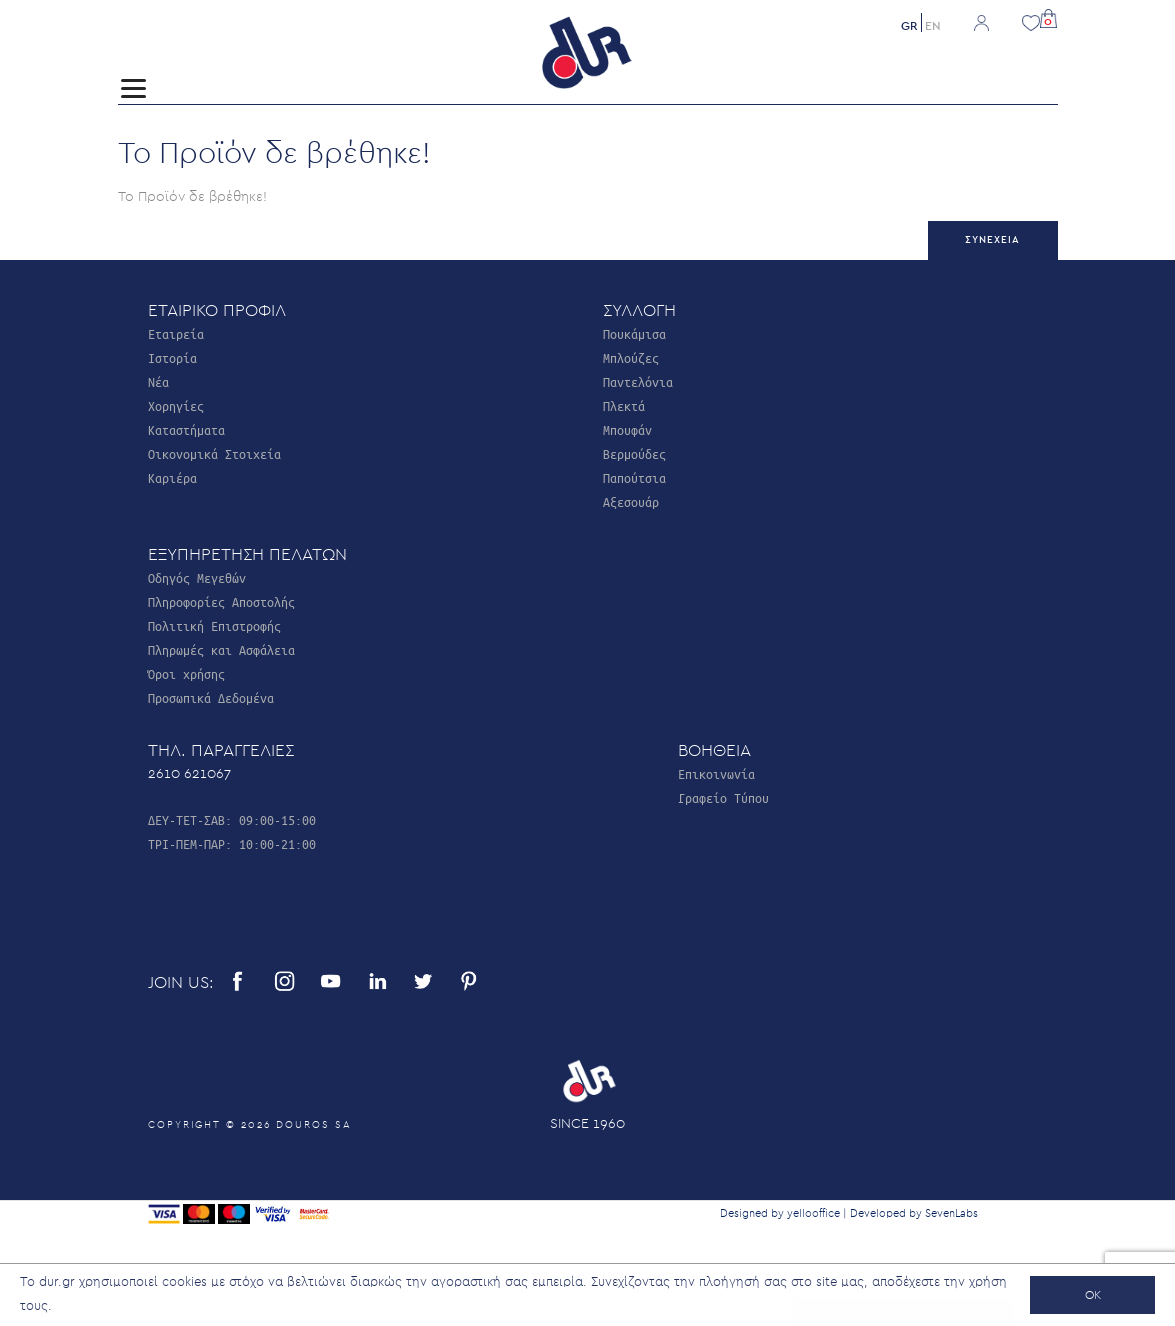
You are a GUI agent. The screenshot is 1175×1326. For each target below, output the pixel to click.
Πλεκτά (624, 405)
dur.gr (57, 1282)
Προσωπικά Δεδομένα (211, 697)
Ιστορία (172, 357)
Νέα (158, 381)
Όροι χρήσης (186, 673)
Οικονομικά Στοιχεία (214, 453)
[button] (1048, 16)
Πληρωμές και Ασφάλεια (221, 649)
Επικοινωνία (716, 773)
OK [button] (1093, 1295)
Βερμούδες (634, 453)
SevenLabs (951, 1213)
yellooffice (813, 1213)
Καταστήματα (186, 429)
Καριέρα (172, 477)
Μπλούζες (631, 357)
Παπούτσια (634, 477)
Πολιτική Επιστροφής (214, 625)
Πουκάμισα (634, 333)
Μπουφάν (627, 429)
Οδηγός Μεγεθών (197, 577)
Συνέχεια (992, 240)
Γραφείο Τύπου (723, 797)
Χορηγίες (176, 405)
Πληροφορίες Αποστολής (221, 601)
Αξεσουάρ (631, 501)
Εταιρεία (176, 333)
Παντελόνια (638, 381)
